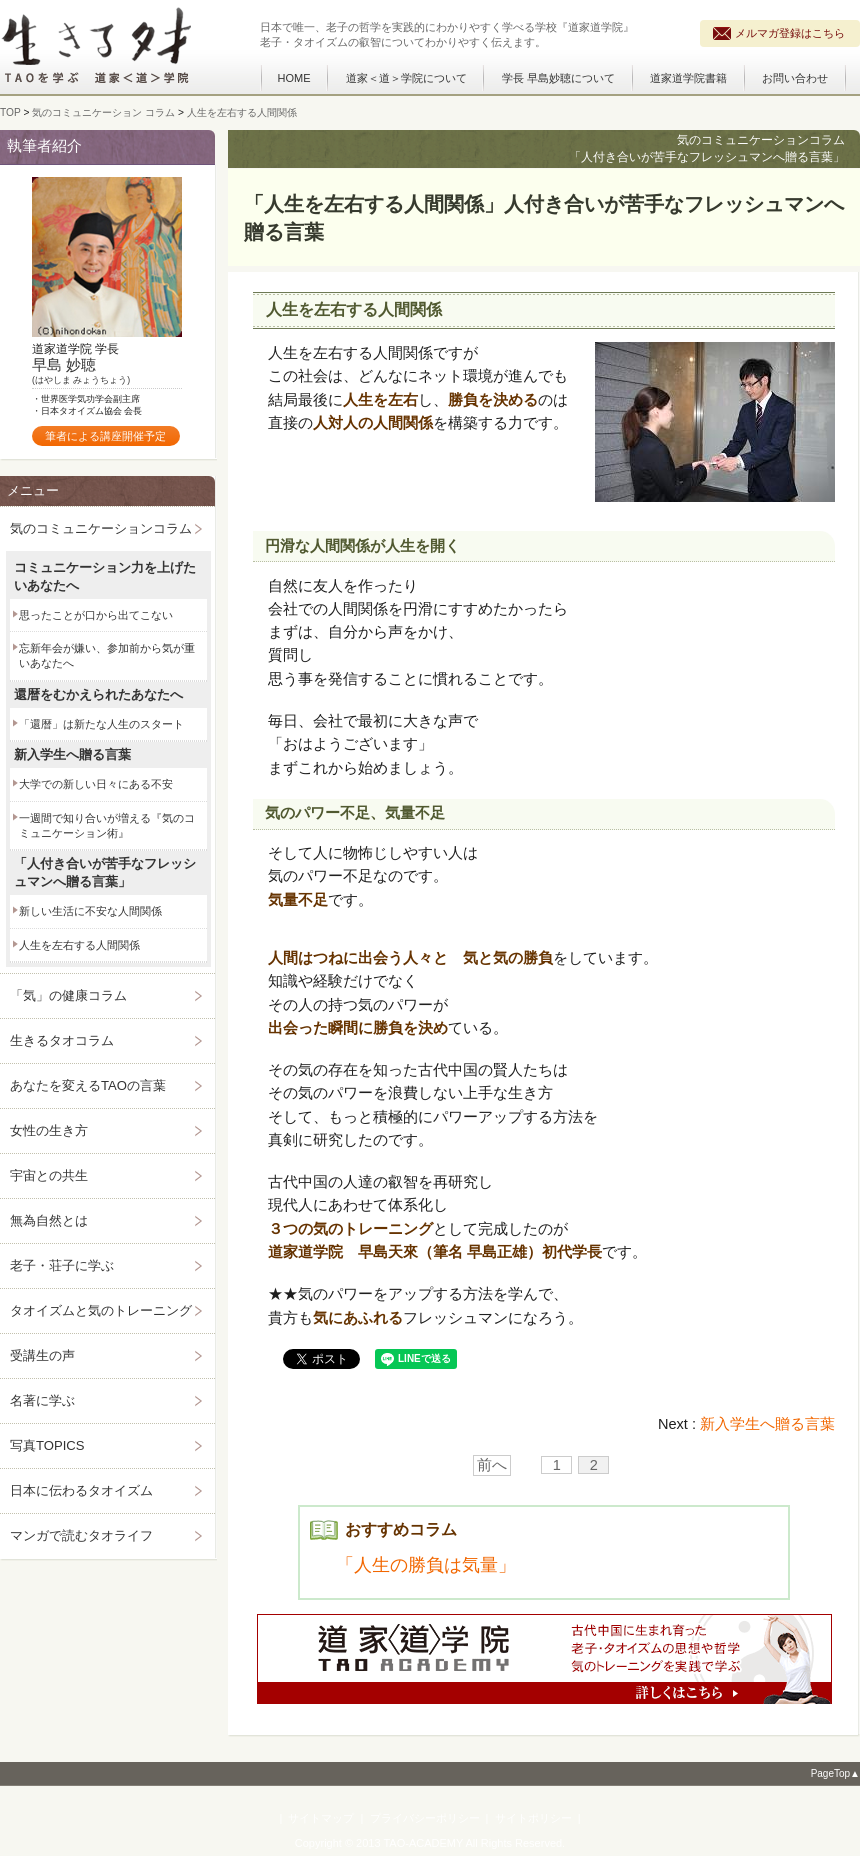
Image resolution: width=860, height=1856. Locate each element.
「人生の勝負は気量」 (426, 1565)
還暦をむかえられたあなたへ (98, 694)
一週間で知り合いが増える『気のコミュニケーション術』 (107, 825)
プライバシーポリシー (425, 1818)
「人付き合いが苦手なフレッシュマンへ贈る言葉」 (105, 872)
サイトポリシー (533, 1818)
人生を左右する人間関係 (79, 945)
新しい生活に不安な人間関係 (90, 911)
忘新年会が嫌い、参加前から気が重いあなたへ (107, 655)
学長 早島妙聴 (558, 78)
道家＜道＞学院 (406, 78)
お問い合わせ (795, 78)
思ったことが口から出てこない (96, 615)
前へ (492, 1465)
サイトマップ (321, 1818)
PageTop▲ (835, 1773)
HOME (294, 78)
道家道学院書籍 (688, 78)
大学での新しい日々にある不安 (96, 784)
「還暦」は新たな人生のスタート (101, 724)
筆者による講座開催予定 (105, 436)
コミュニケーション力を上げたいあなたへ (105, 576)
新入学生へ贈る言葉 (767, 1424)
